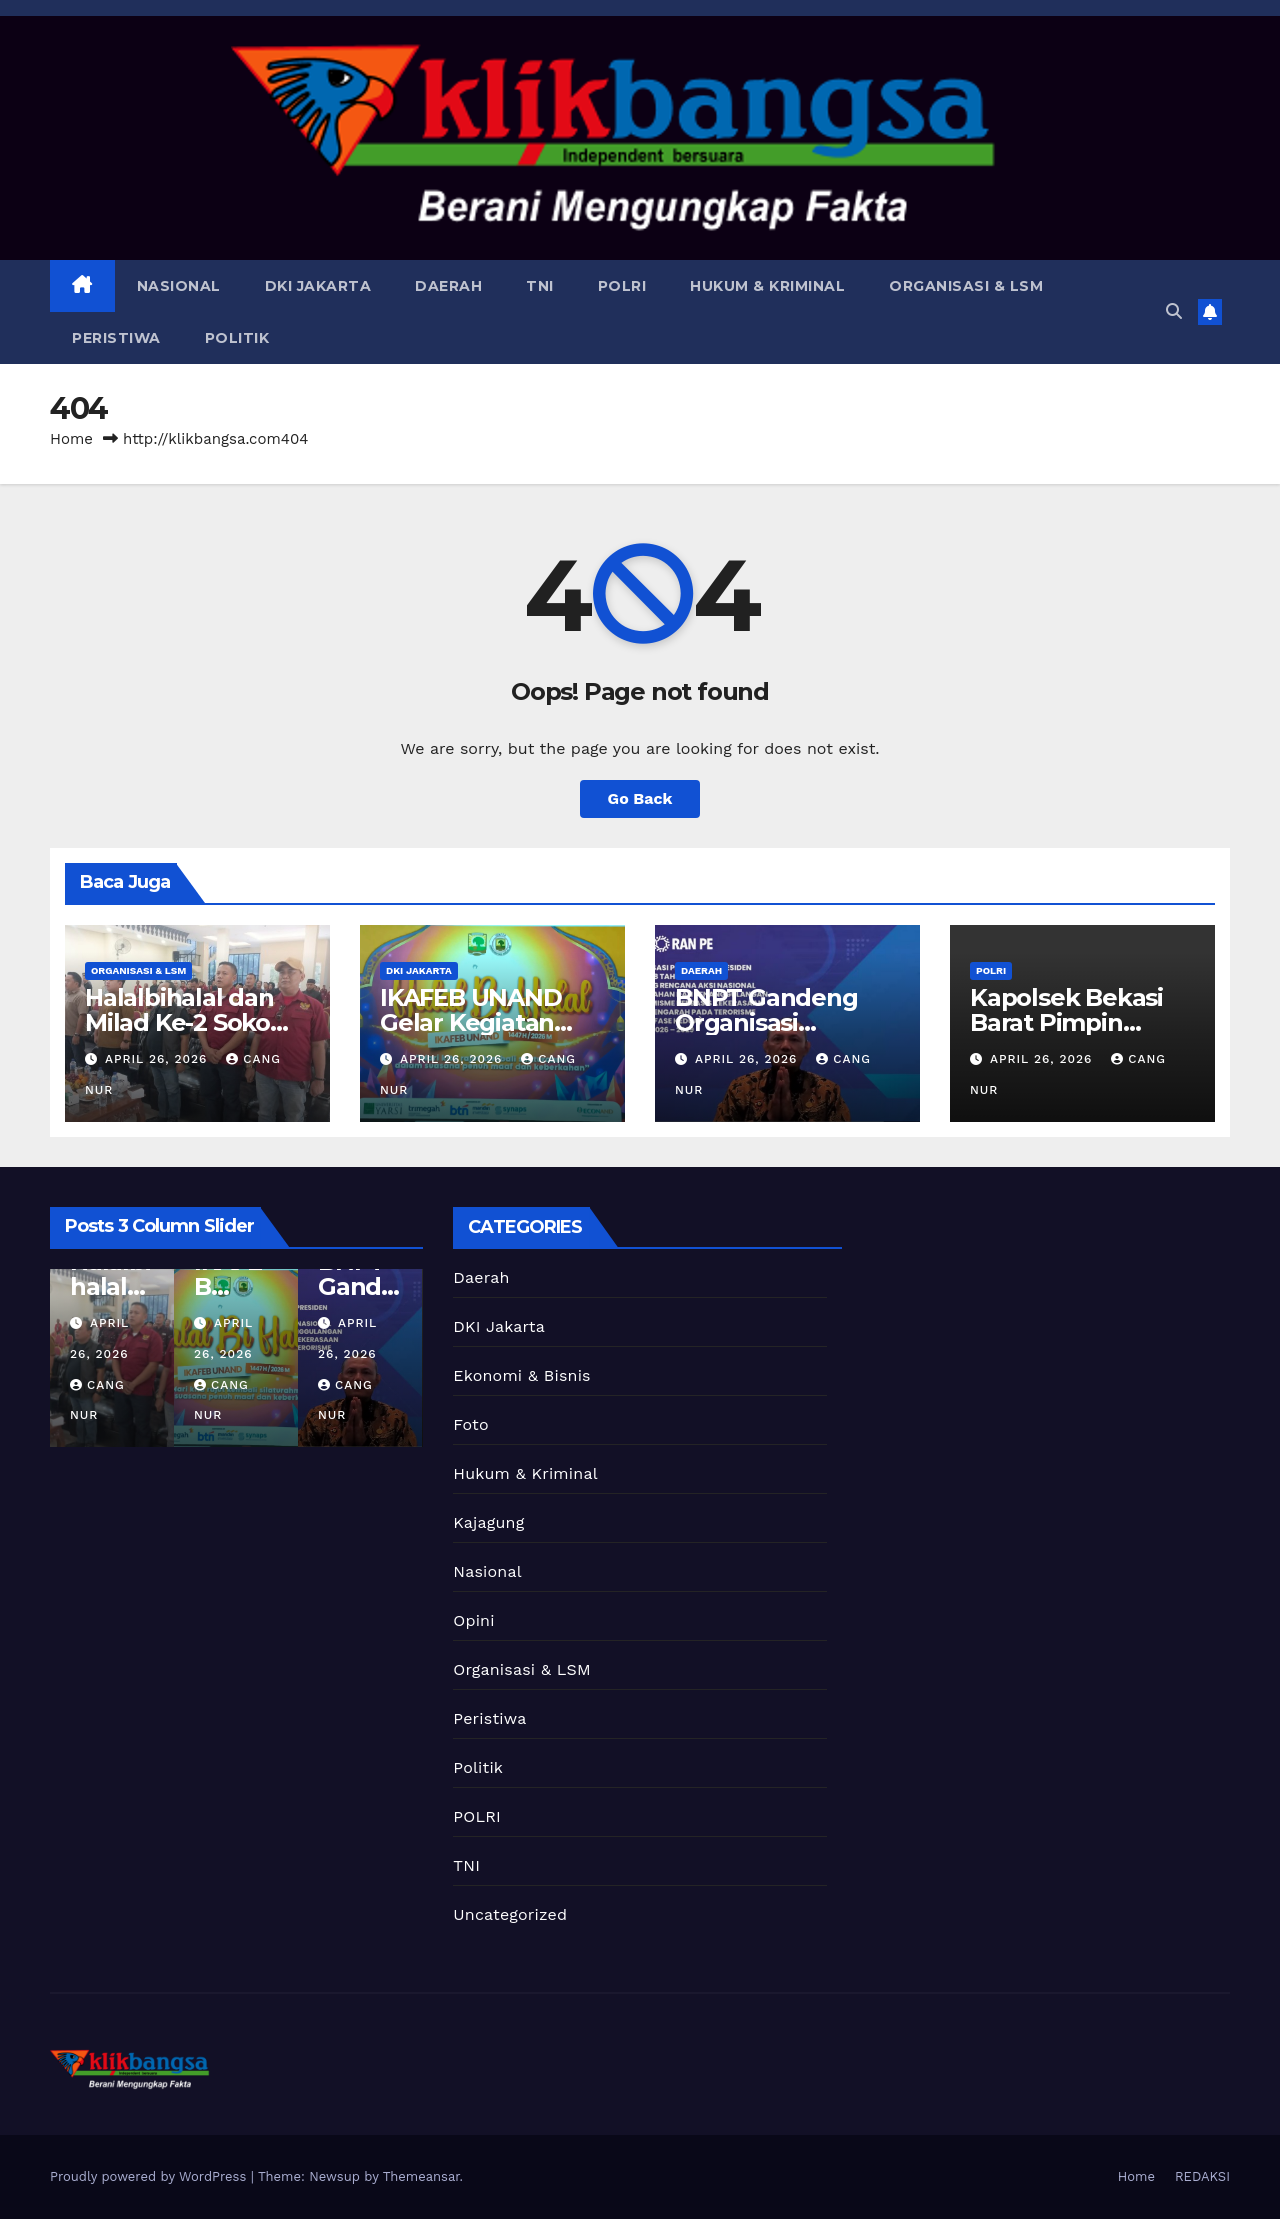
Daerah (448, 286)
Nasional (179, 286)
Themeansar (421, 2176)
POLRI (622, 286)
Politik (237, 338)
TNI (540, 286)
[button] (1174, 311)
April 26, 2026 (158, 1059)
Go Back (640, 798)
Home (71, 439)
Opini (473, 1620)
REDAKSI (1202, 2176)
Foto (470, 1424)
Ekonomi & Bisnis (521, 1375)
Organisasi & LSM (966, 286)
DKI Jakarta (318, 286)
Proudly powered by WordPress (150, 2176)
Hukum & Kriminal (767, 286)
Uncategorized (510, 1914)
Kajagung (488, 1522)
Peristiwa (116, 338)
